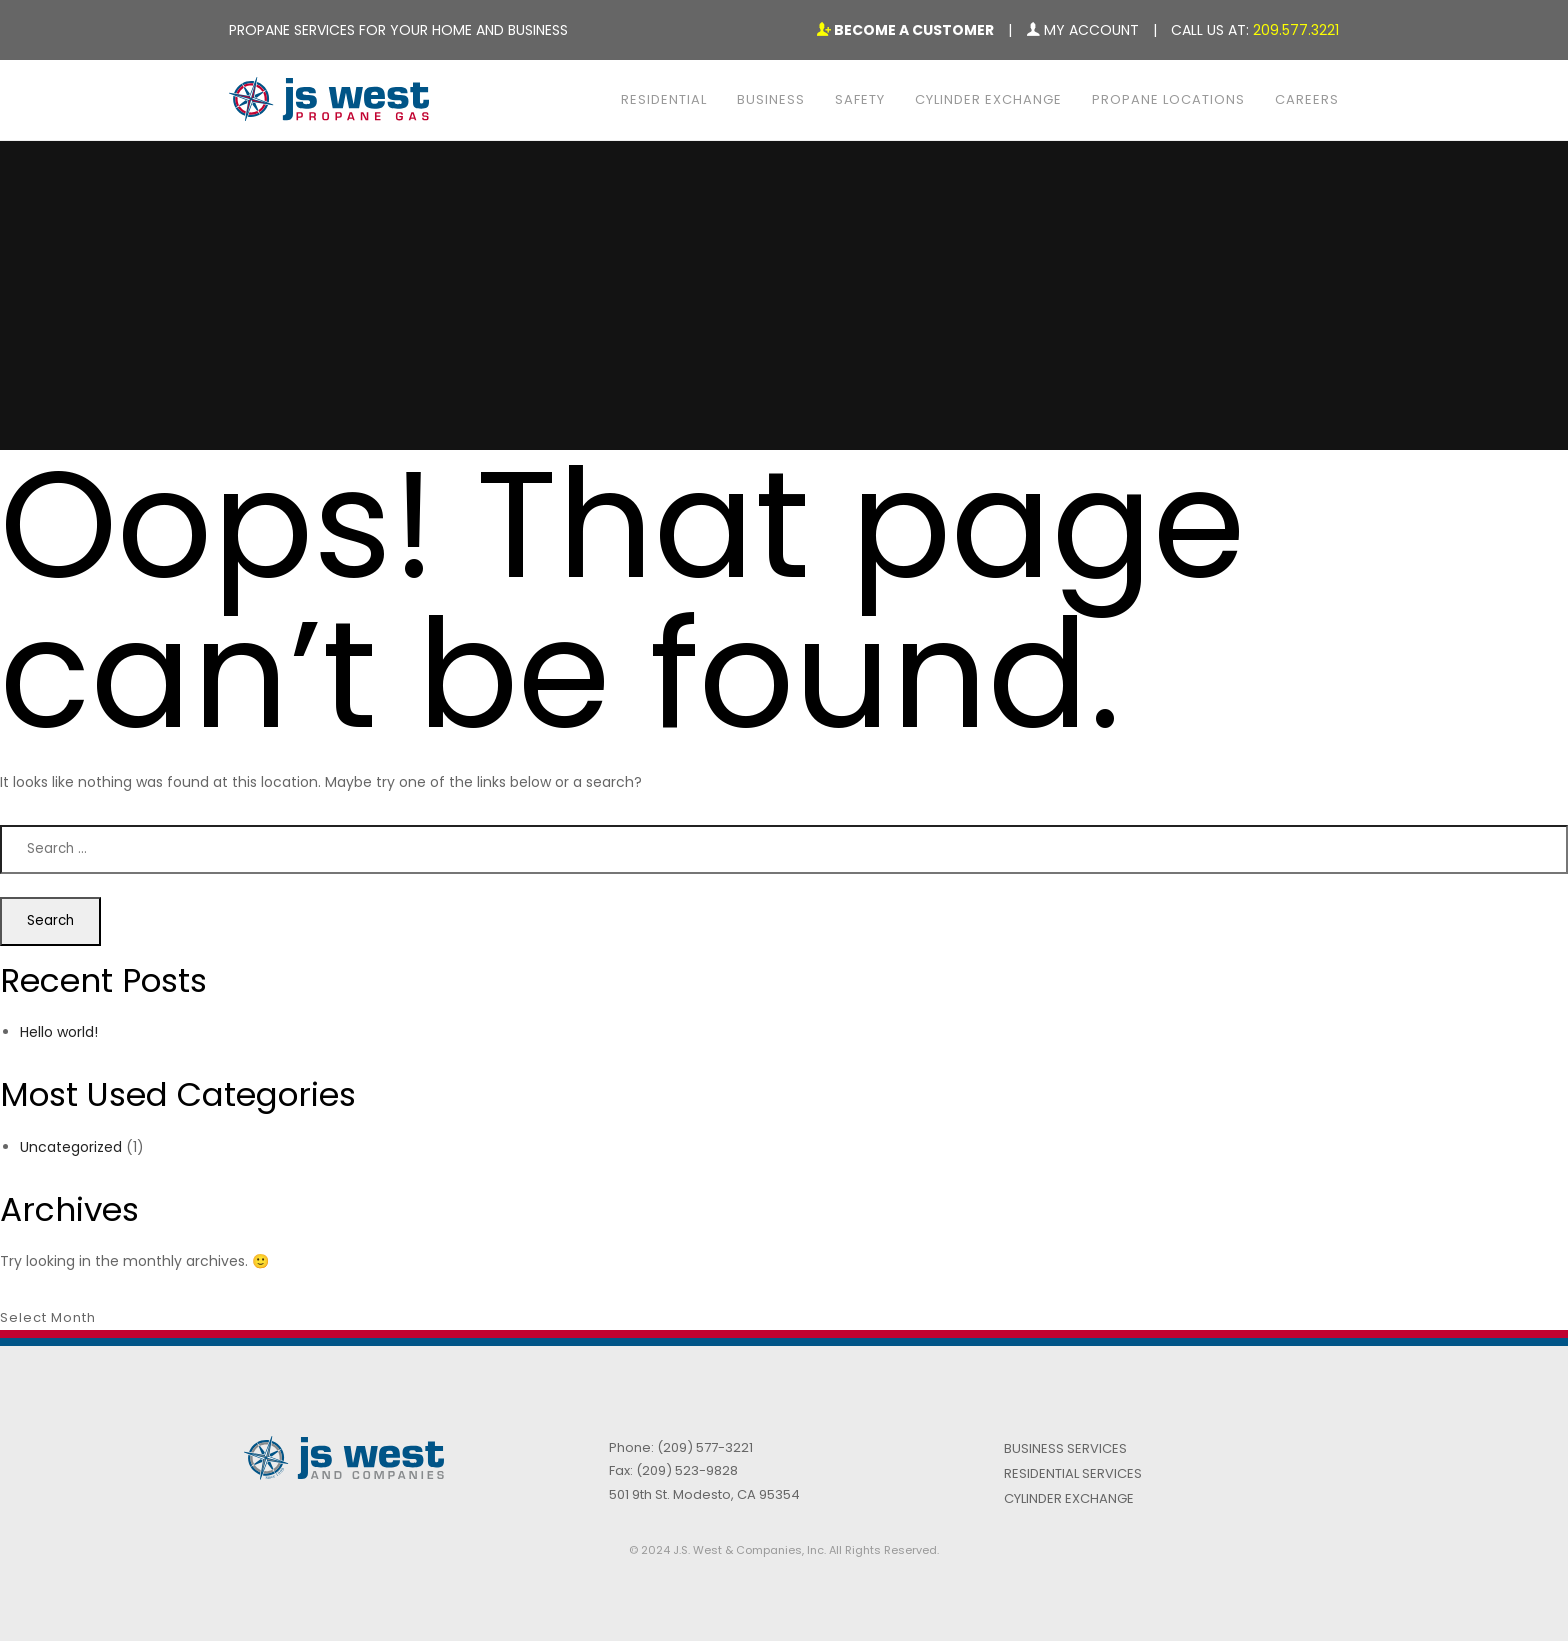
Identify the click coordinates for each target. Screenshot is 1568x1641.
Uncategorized (71, 1147)
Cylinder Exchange (988, 99)
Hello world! (59, 1032)
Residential (664, 99)
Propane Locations (1168, 99)
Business (771, 99)
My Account (1082, 30)
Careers (1307, 99)
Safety (860, 99)
